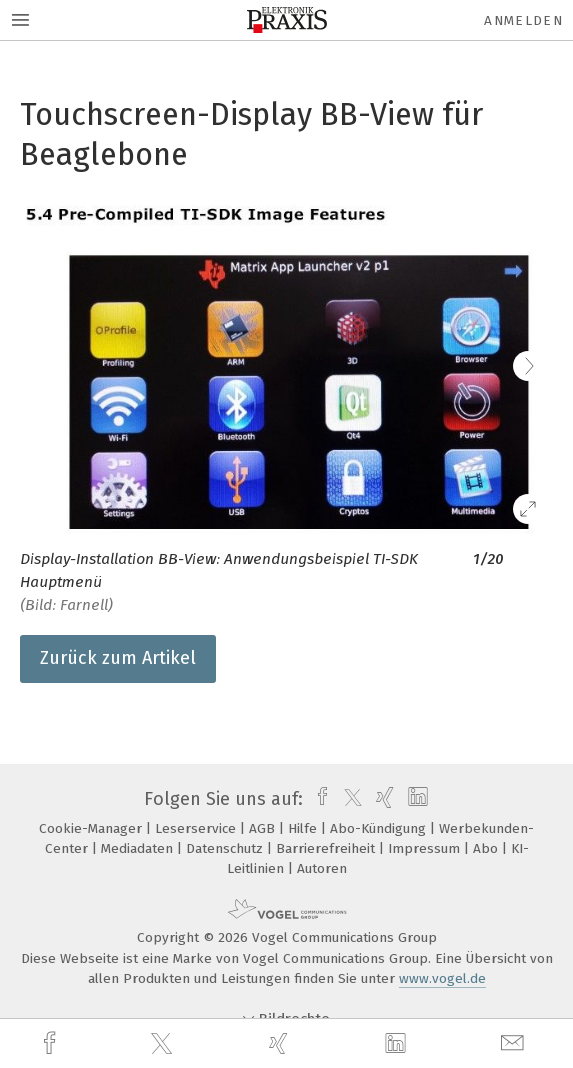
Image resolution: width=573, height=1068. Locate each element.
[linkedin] (398, 1044)
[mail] (515, 1043)
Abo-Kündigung (380, 828)
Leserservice (197, 828)
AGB (264, 828)
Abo (487, 848)
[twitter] (164, 1044)
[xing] (281, 1043)
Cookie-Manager (92, 828)
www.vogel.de (442, 978)
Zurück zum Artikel (118, 658)
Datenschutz (226, 848)
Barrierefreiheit (327, 848)
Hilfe (304, 828)
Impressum (426, 848)
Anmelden (523, 20)
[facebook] (52, 1043)
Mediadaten (139, 848)
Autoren (322, 868)
